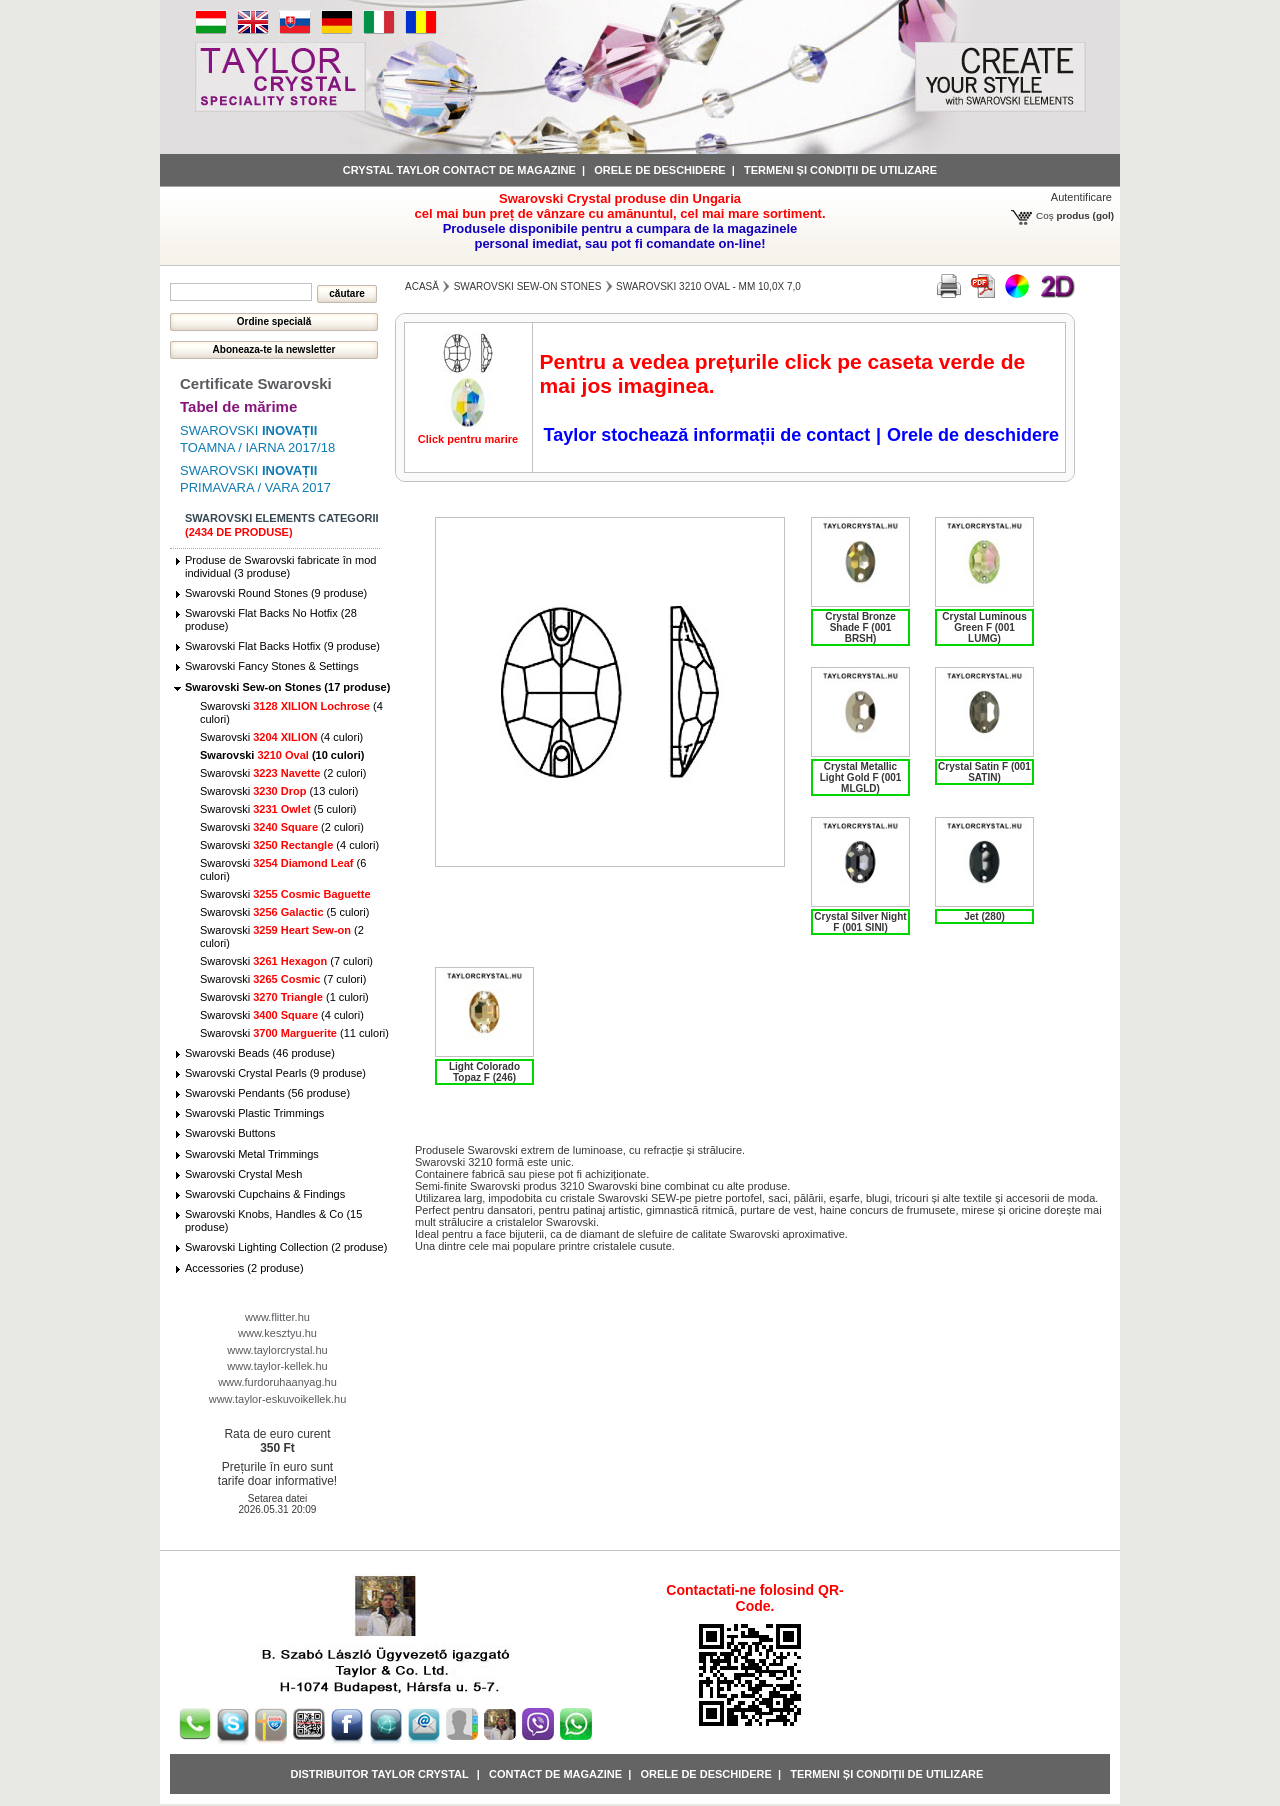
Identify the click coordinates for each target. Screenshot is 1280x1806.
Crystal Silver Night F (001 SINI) (860, 922)
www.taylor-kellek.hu (277, 1366)
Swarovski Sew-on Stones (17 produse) (287, 687)
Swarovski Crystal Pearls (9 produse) (275, 1073)
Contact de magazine (555, 1774)
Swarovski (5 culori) (278, 809)
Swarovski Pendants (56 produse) (267, 1093)
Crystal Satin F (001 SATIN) (984, 772)
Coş (1045, 215)
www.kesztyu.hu (277, 1333)
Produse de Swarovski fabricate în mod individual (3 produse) (280, 566)
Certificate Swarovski (256, 383)
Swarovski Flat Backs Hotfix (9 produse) (282, 646)
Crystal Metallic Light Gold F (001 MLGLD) (861, 777)
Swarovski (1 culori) (284, 997)
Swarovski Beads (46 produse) (260, 1053)
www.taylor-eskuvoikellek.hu (278, 1399)
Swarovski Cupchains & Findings (265, 1194)
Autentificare (1081, 197)
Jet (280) (984, 916)
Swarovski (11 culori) (294, 1033)
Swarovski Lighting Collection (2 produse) (286, 1247)
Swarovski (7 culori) (286, 961)
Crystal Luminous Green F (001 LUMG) (984, 627)
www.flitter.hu (277, 1317)
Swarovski (285, 894)
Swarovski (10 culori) (282, 755)
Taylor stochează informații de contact (706, 435)
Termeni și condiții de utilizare (840, 170)
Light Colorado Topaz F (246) (484, 1072)
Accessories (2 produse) (244, 1268)
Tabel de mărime (238, 406)
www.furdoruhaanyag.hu (277, 1382)
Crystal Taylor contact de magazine (459, 170)
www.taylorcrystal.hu (277, 1350)
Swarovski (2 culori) (283, 773)
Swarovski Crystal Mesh (243, 1174)
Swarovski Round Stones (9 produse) (276, 593)
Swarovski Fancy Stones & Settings (272, 666)
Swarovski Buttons (230, 1133)
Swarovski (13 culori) (279, 791)
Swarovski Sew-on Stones (528, 286)
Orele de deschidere (659, 170)
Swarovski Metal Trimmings (252, 1154)
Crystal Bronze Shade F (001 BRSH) (860, 627)
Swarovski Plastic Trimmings (254, 1113)
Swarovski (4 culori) (281, 737)
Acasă (422, 286)
